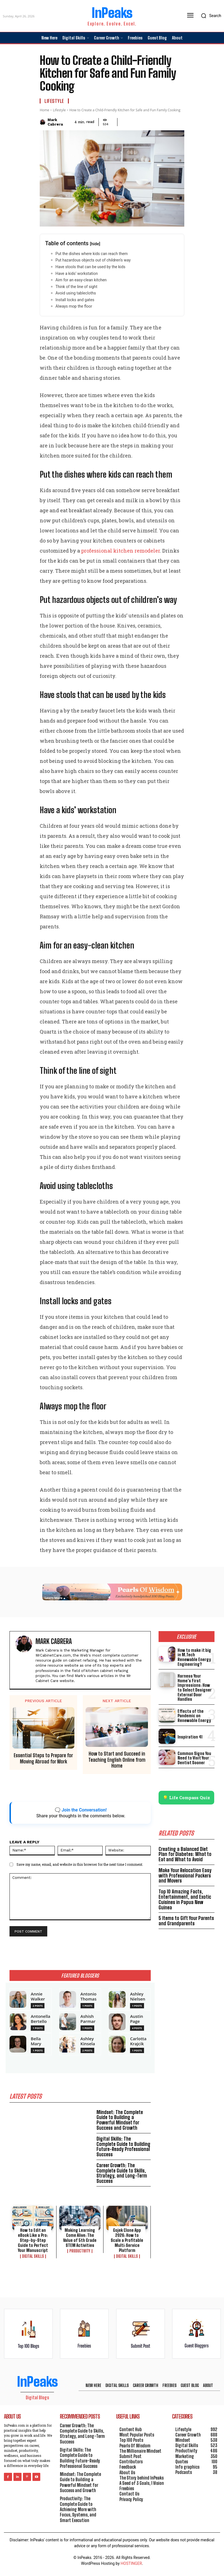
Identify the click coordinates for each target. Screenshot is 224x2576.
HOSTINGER (131, 2562)
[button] (209, 15)
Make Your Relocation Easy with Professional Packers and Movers (185, 1866)
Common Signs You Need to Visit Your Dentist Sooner (194, 1748)
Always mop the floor (73, 306)
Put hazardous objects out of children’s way (93, 260)
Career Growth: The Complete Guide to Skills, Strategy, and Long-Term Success (121, 2173)
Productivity (79, 2251)
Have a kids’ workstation (76, 273)
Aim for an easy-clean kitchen (81, 280)
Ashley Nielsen (137, 1996)
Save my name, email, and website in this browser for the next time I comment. (79, 1864)
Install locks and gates (74, 300)
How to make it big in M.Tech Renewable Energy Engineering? (196, 1655)
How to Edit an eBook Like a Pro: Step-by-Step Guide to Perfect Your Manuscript (33, 2240)
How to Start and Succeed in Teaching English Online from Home (116, 1760)
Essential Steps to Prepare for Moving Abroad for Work (43, 1758)
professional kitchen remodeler (120, 550)
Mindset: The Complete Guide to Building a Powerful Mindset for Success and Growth (119, 2120)
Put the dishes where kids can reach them (91, 253)
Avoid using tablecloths (75, 293)
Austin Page (136, 2019)
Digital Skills (33, 2256)
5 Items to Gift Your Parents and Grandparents (186, 1910)
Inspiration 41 (190, 1727)
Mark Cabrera (55, 122)
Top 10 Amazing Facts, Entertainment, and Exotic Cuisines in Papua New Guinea (185, 1889)
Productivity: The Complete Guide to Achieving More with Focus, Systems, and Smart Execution (78, 2508)
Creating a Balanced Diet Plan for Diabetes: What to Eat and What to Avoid (185, 1844)
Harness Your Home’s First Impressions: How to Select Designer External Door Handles (196, 1680)
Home (44, 110)
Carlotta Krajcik (138, 2041)
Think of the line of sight (76, 286)
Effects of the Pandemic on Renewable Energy (193, 1706)
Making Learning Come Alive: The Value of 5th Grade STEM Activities (80, 2238)
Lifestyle (54, 100)
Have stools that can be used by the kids (90, 267)
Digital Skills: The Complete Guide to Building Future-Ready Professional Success (123, 2146)
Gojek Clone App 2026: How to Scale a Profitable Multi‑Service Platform (127, 2240)
